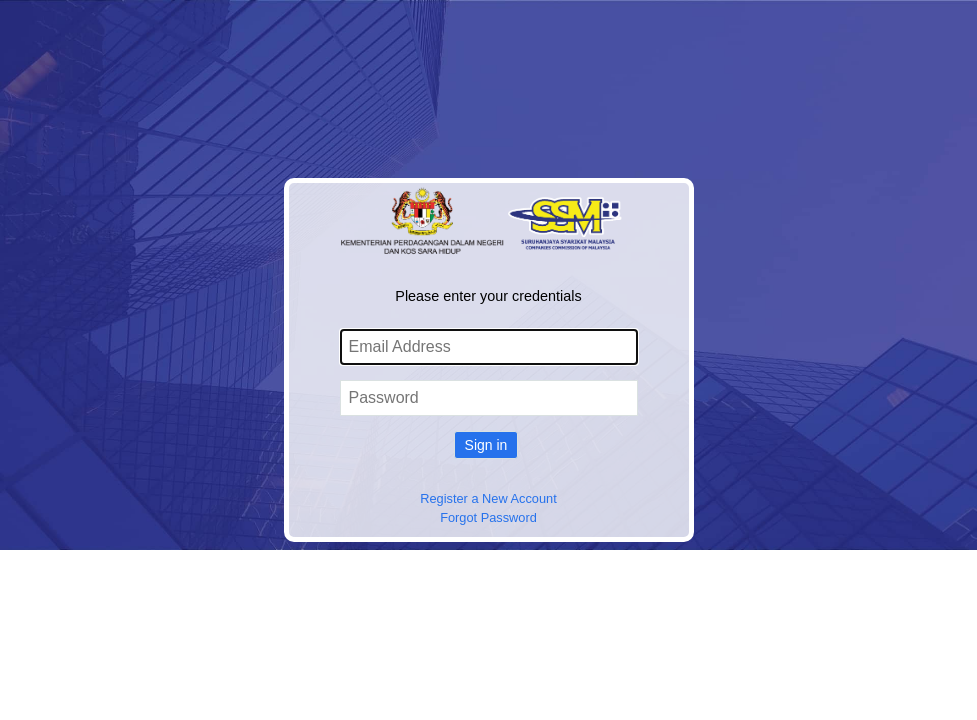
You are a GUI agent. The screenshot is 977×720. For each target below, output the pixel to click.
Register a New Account (488, 498)
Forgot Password (488, 517)
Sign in (486, 445)
